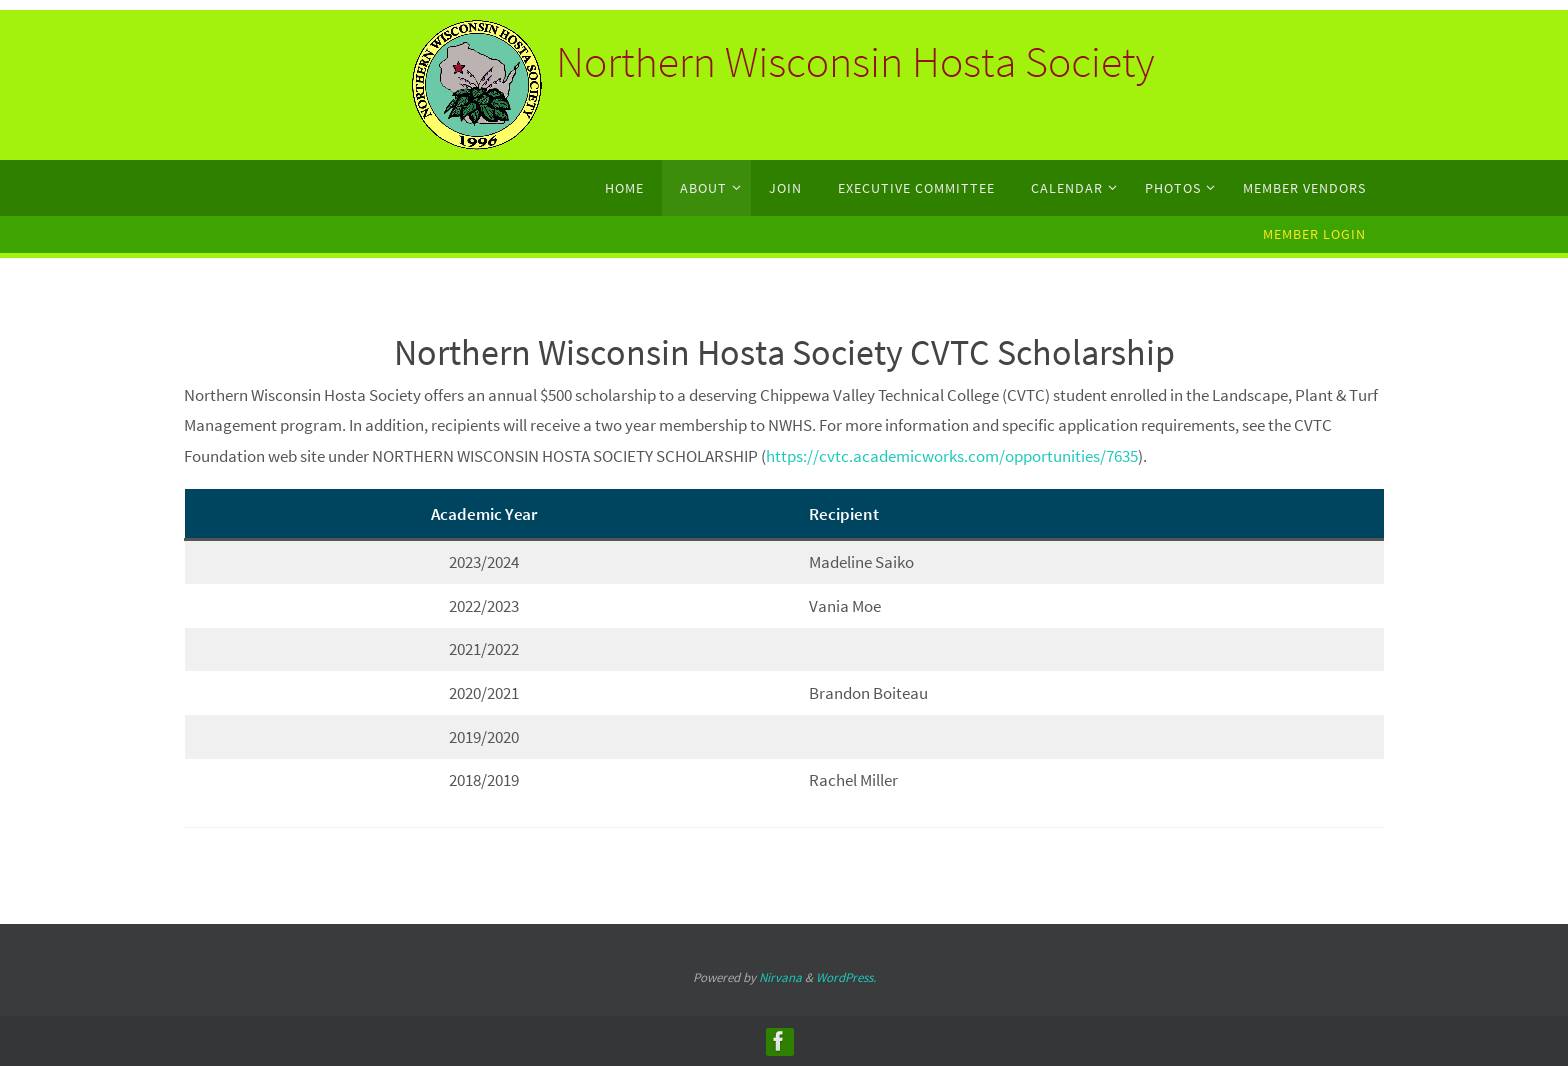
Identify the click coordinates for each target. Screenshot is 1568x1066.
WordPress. (846, 977)
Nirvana (780, 977)
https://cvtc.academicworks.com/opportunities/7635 (952, 456)
